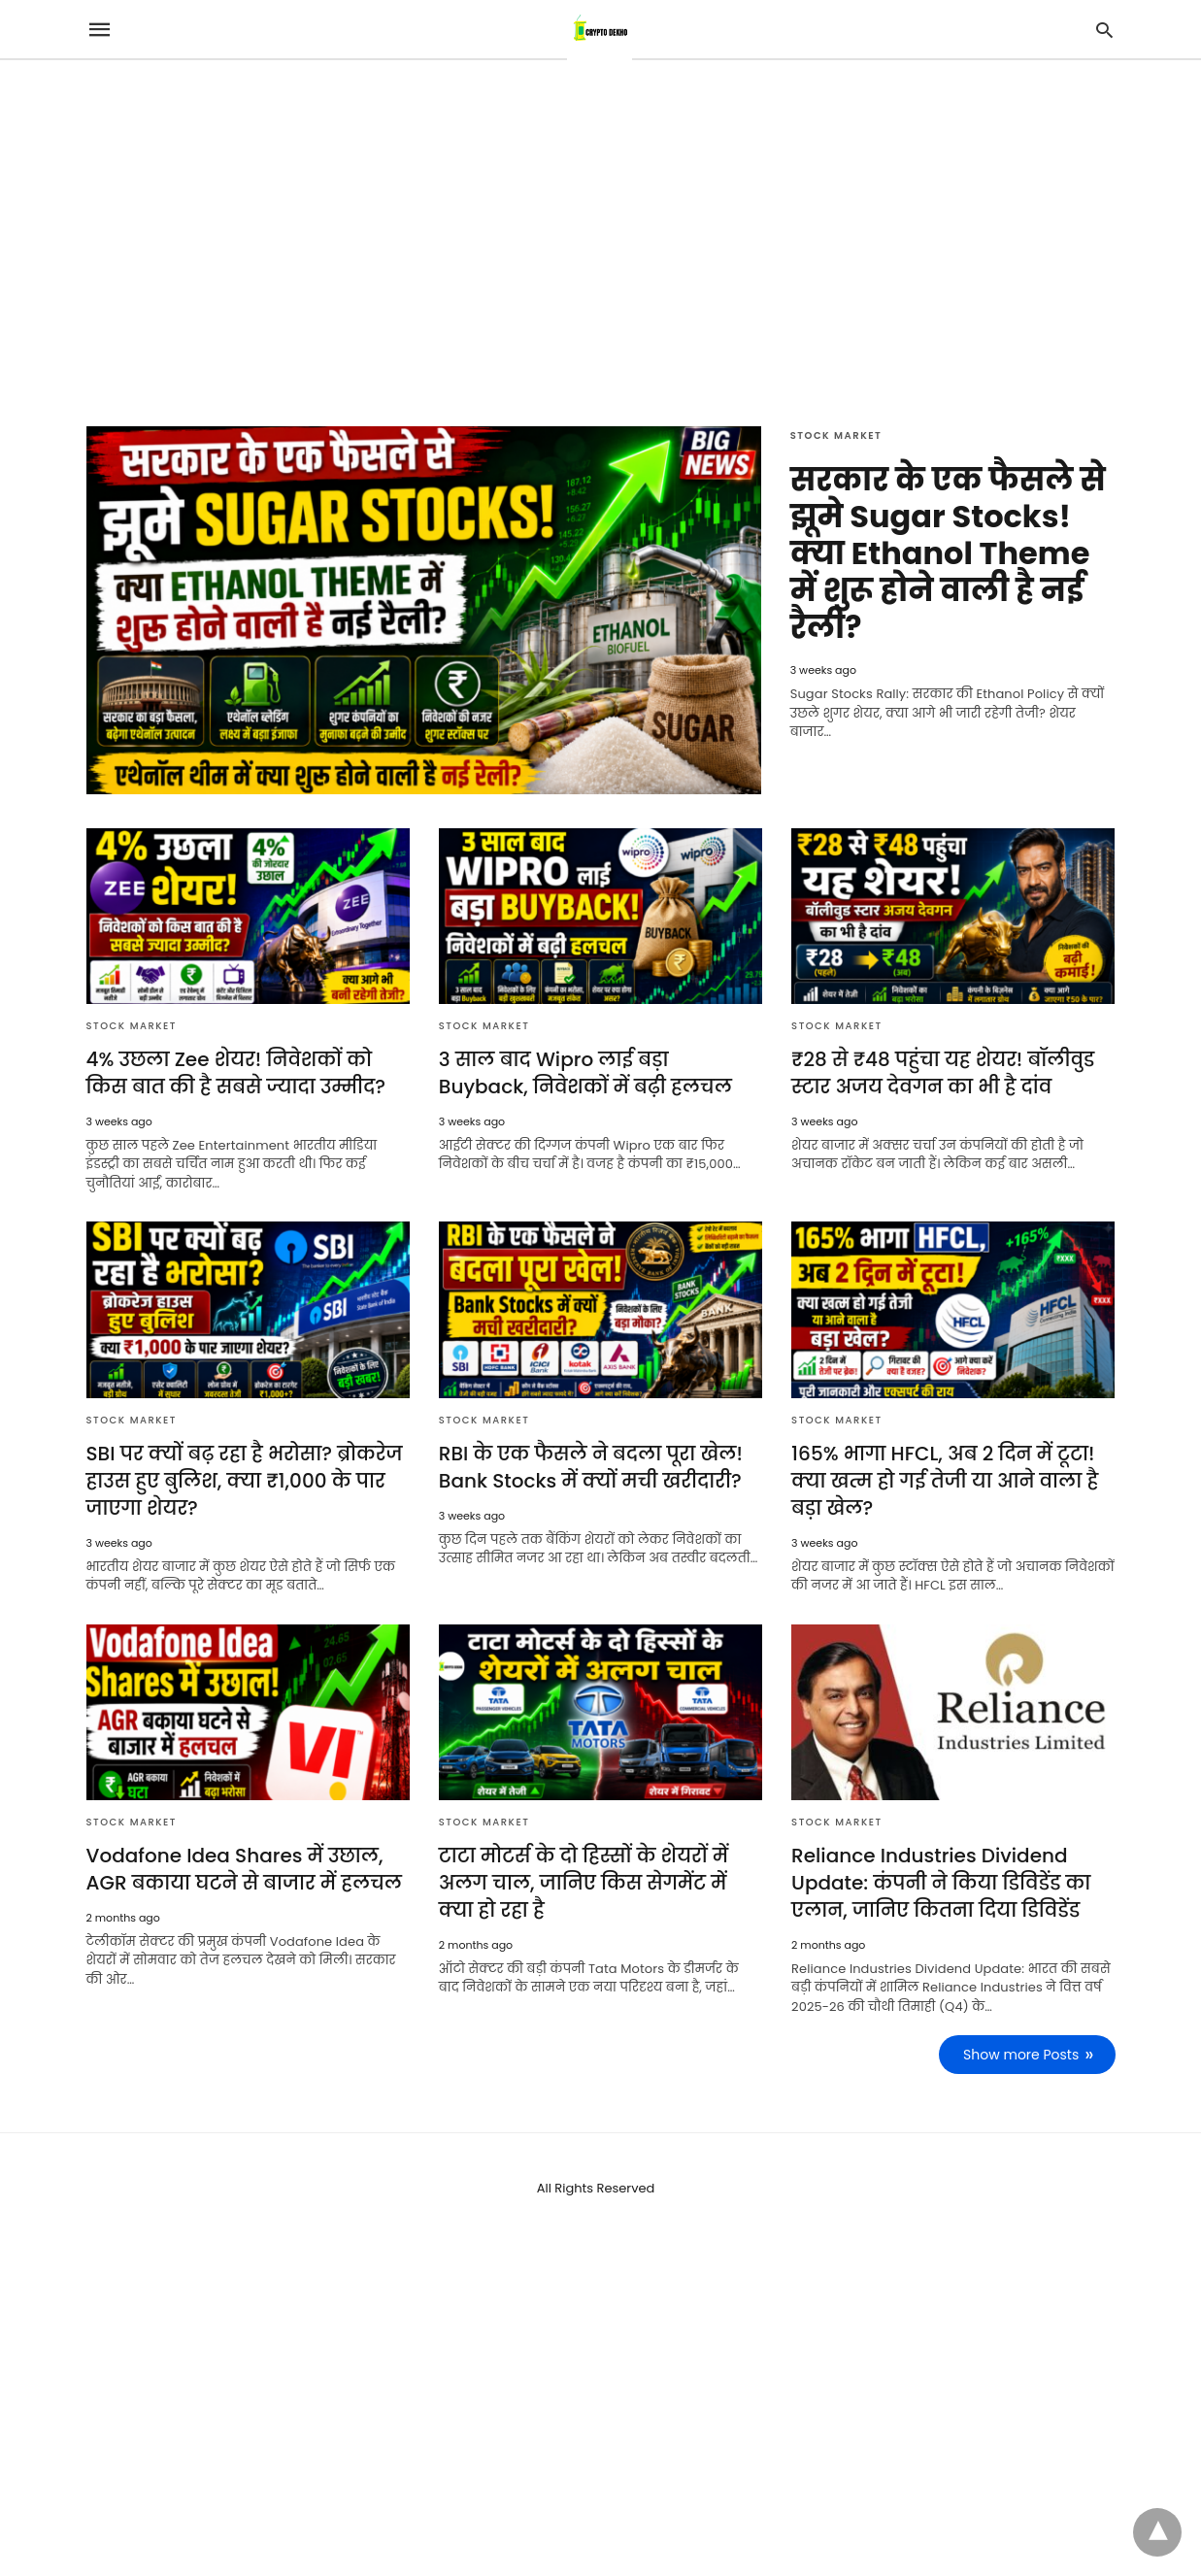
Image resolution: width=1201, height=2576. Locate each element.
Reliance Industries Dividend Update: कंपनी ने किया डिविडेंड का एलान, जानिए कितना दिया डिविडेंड (940, 1883)
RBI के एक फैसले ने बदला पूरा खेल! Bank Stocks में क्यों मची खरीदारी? (591, 1467)
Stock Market (836, 435)
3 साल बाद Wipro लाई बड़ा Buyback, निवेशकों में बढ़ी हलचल (585, 1073)
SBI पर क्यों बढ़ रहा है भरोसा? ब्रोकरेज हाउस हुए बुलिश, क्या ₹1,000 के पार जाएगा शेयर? (244, 1481)
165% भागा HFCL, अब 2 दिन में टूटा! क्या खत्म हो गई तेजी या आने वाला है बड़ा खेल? (944, 1481)
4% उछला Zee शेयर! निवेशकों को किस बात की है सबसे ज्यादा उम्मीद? (235, 1073)
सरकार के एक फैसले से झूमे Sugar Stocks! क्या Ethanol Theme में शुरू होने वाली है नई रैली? (948, 553)
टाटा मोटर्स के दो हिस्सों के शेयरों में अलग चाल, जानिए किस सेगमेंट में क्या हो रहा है (583, 1883)
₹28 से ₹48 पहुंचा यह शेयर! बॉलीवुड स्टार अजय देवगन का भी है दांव (942, 1073)
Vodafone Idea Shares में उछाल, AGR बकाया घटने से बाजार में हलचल (244, 1869)
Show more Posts (1021, 2054)
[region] (601, 225)
